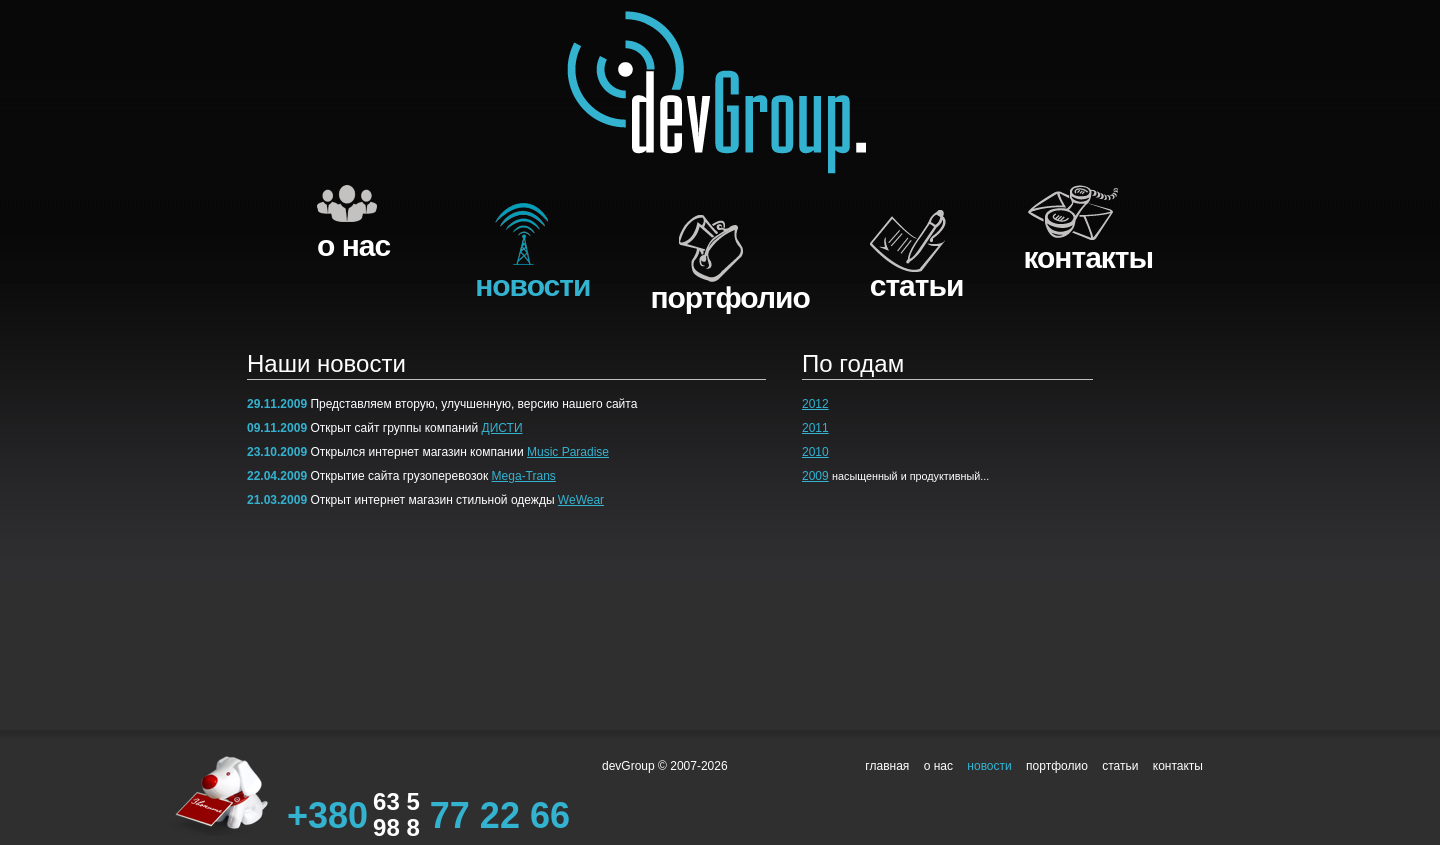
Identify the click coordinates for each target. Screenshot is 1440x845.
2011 (815, 428)
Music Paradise (568, 452)
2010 (815, 452)
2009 (815, 476)
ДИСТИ (502, 428)
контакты (1088, 257)
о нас (353, 245)
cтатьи (917, 285)
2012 (815, 404)
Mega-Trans (524, 476)
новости (532, 285)
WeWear (581, 500)
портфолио (729, 297)
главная (887, 766)
